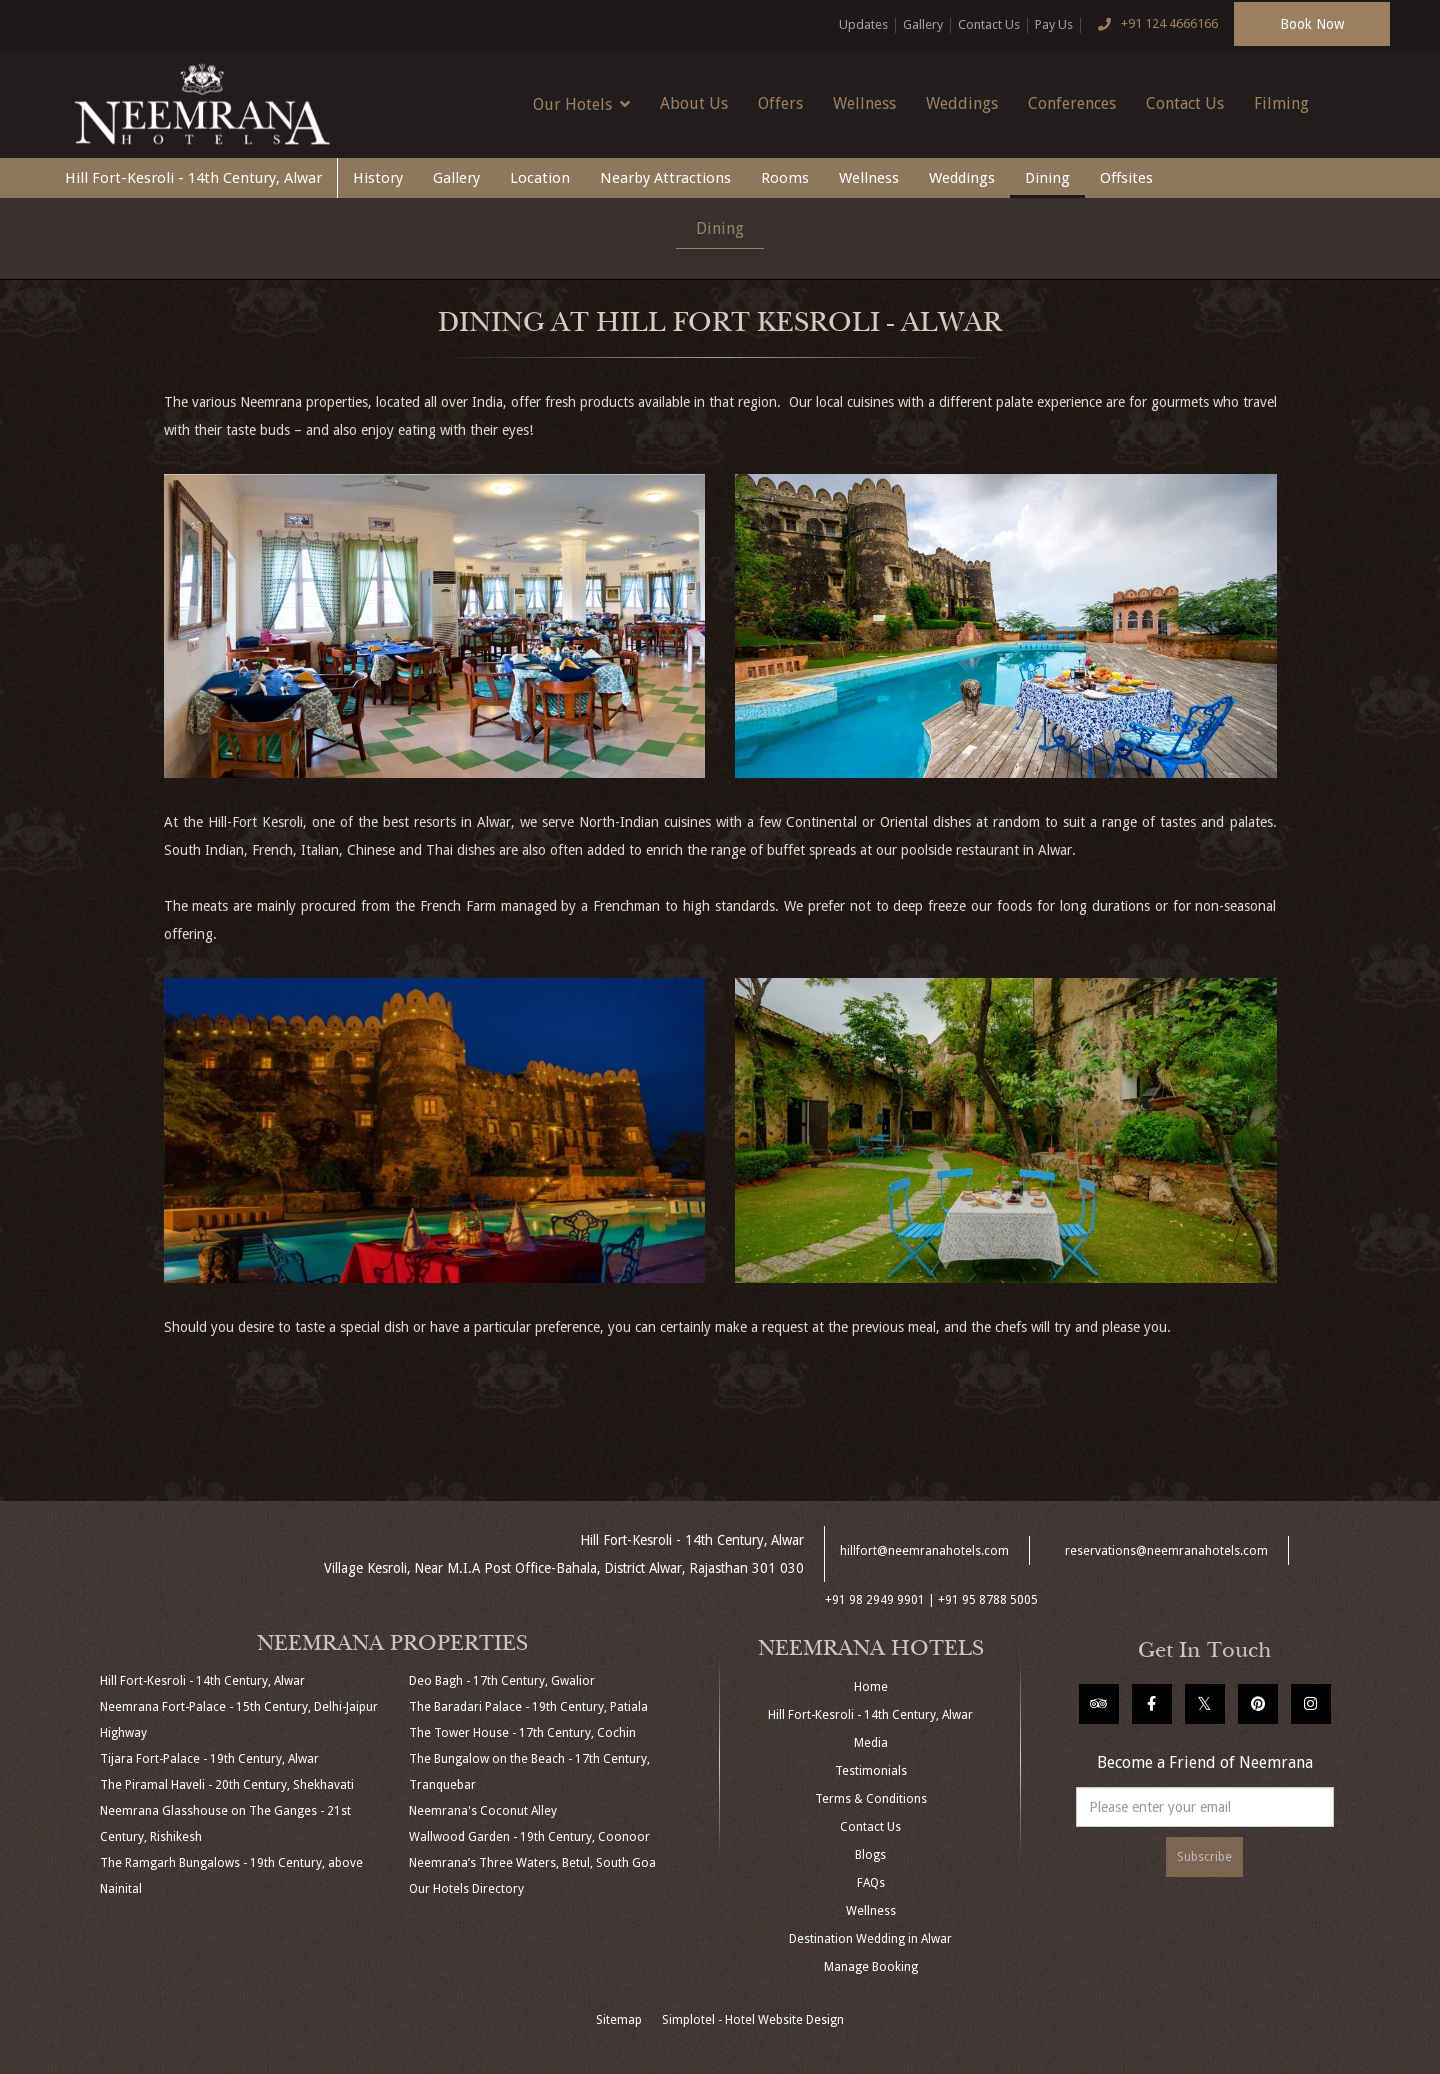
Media (871, 1743)
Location (540, 178)
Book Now (1312, 24)
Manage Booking (871, 1967)
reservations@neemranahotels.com (1166, 1551)
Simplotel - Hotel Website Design (753, 2020)
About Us (694, 103)
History (378, 178)
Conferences (1072, 103)
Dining (1047, 178)
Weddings (962, 103)
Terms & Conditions (871, 1799)
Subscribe (1204, 1857)
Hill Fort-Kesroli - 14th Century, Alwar (193, 178)
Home (871, 1687)
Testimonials (871, 1771)
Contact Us (989, 24)
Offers (780, 103)
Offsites (1126, 178)
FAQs (871, 1883)
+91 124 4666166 (1153, 25)
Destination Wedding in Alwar (870, 1939)
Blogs (870, 1855)
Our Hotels (581, 104)
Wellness (864, 103)
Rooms (785, 178)
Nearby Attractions (665, 178)
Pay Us (1054, 24)
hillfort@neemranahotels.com (924, 1551)
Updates (863, 24)
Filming (1281, 103)
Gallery (923, 24)
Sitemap (619, 2020)
